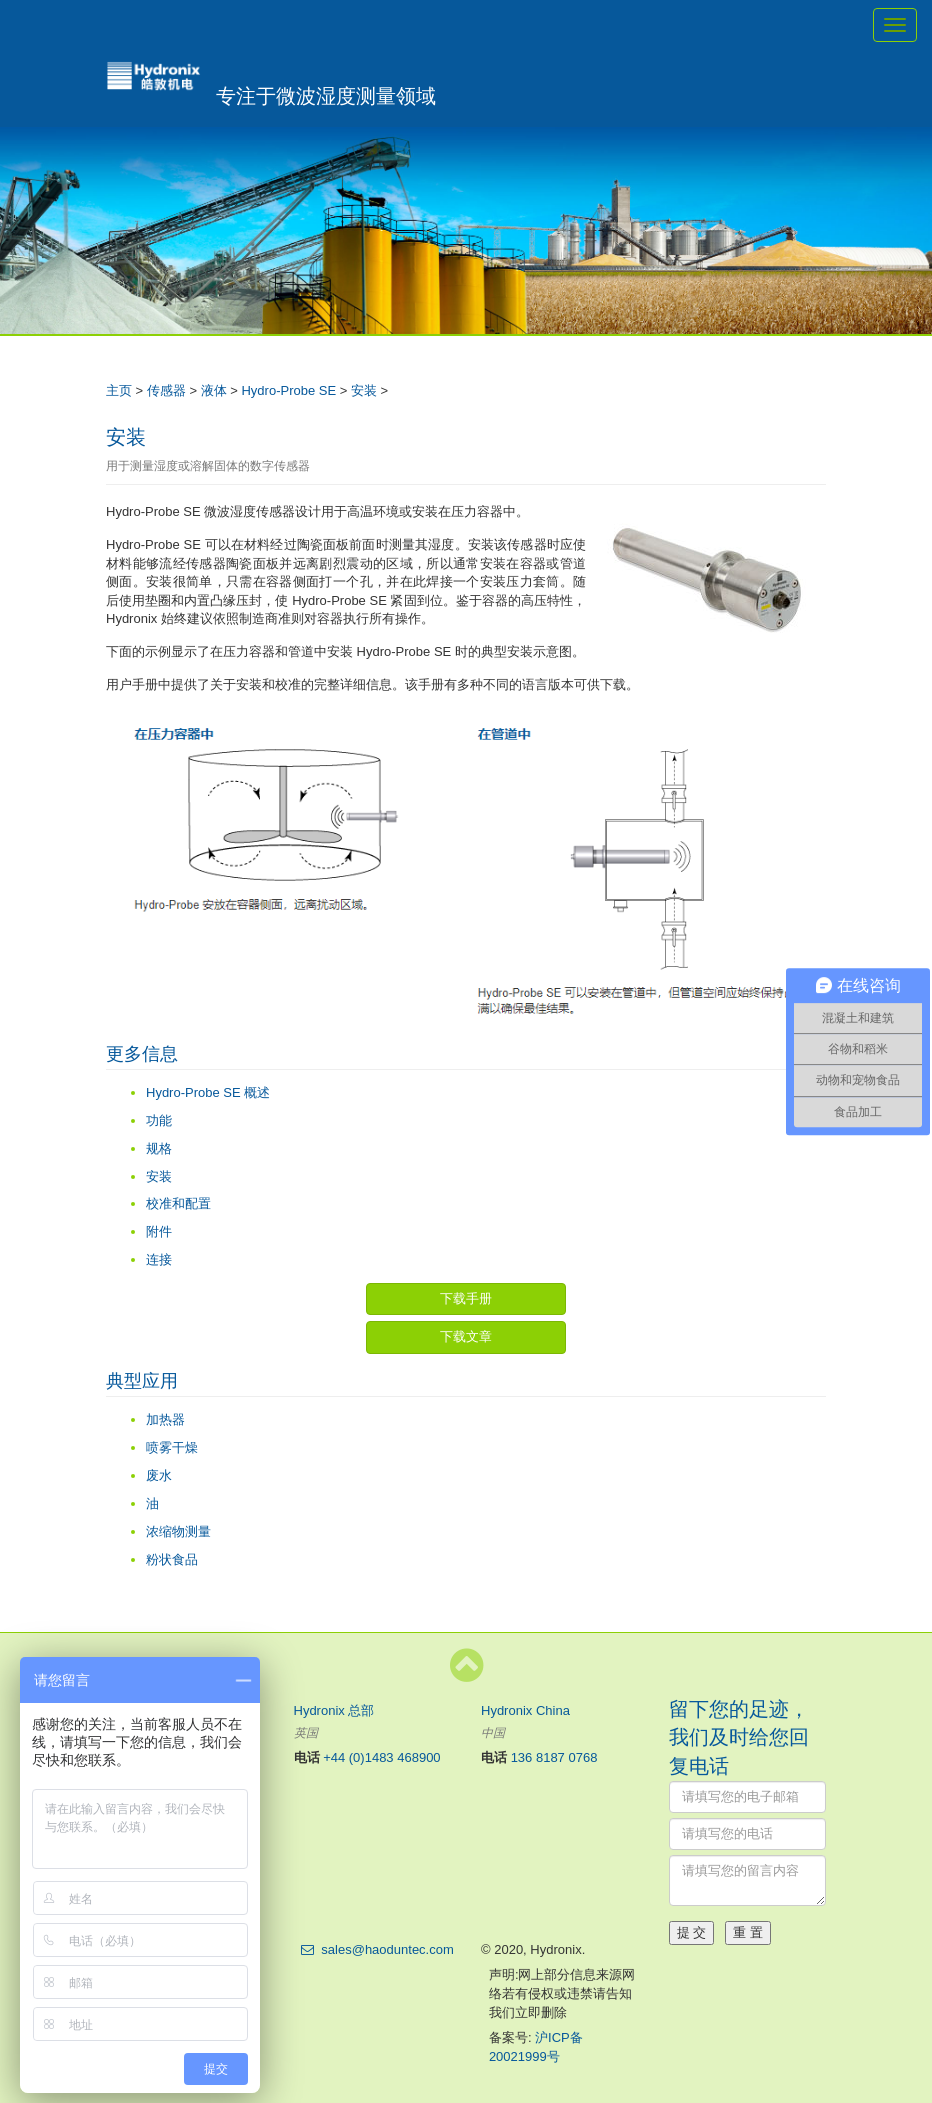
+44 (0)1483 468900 (381, 1757)
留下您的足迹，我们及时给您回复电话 (739, 1737)
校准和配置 (178, 1203)
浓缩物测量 (178, 1531)
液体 (214, 390)
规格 (159, 1148)
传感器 (166, 390)
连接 (159, 1259)
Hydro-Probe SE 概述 (208, 1092)
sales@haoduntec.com (387, 1949)
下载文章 (466, 1336)
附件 (159, 1231)
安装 (364, 390)
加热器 (165, 1419)
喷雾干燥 (172, 1447)
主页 (119, 390)
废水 (159, 1475)
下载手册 (466, 1298)
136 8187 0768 (554, 1757)
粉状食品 (172, 1559)
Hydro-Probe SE (288, 390)
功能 (159, 1120)
